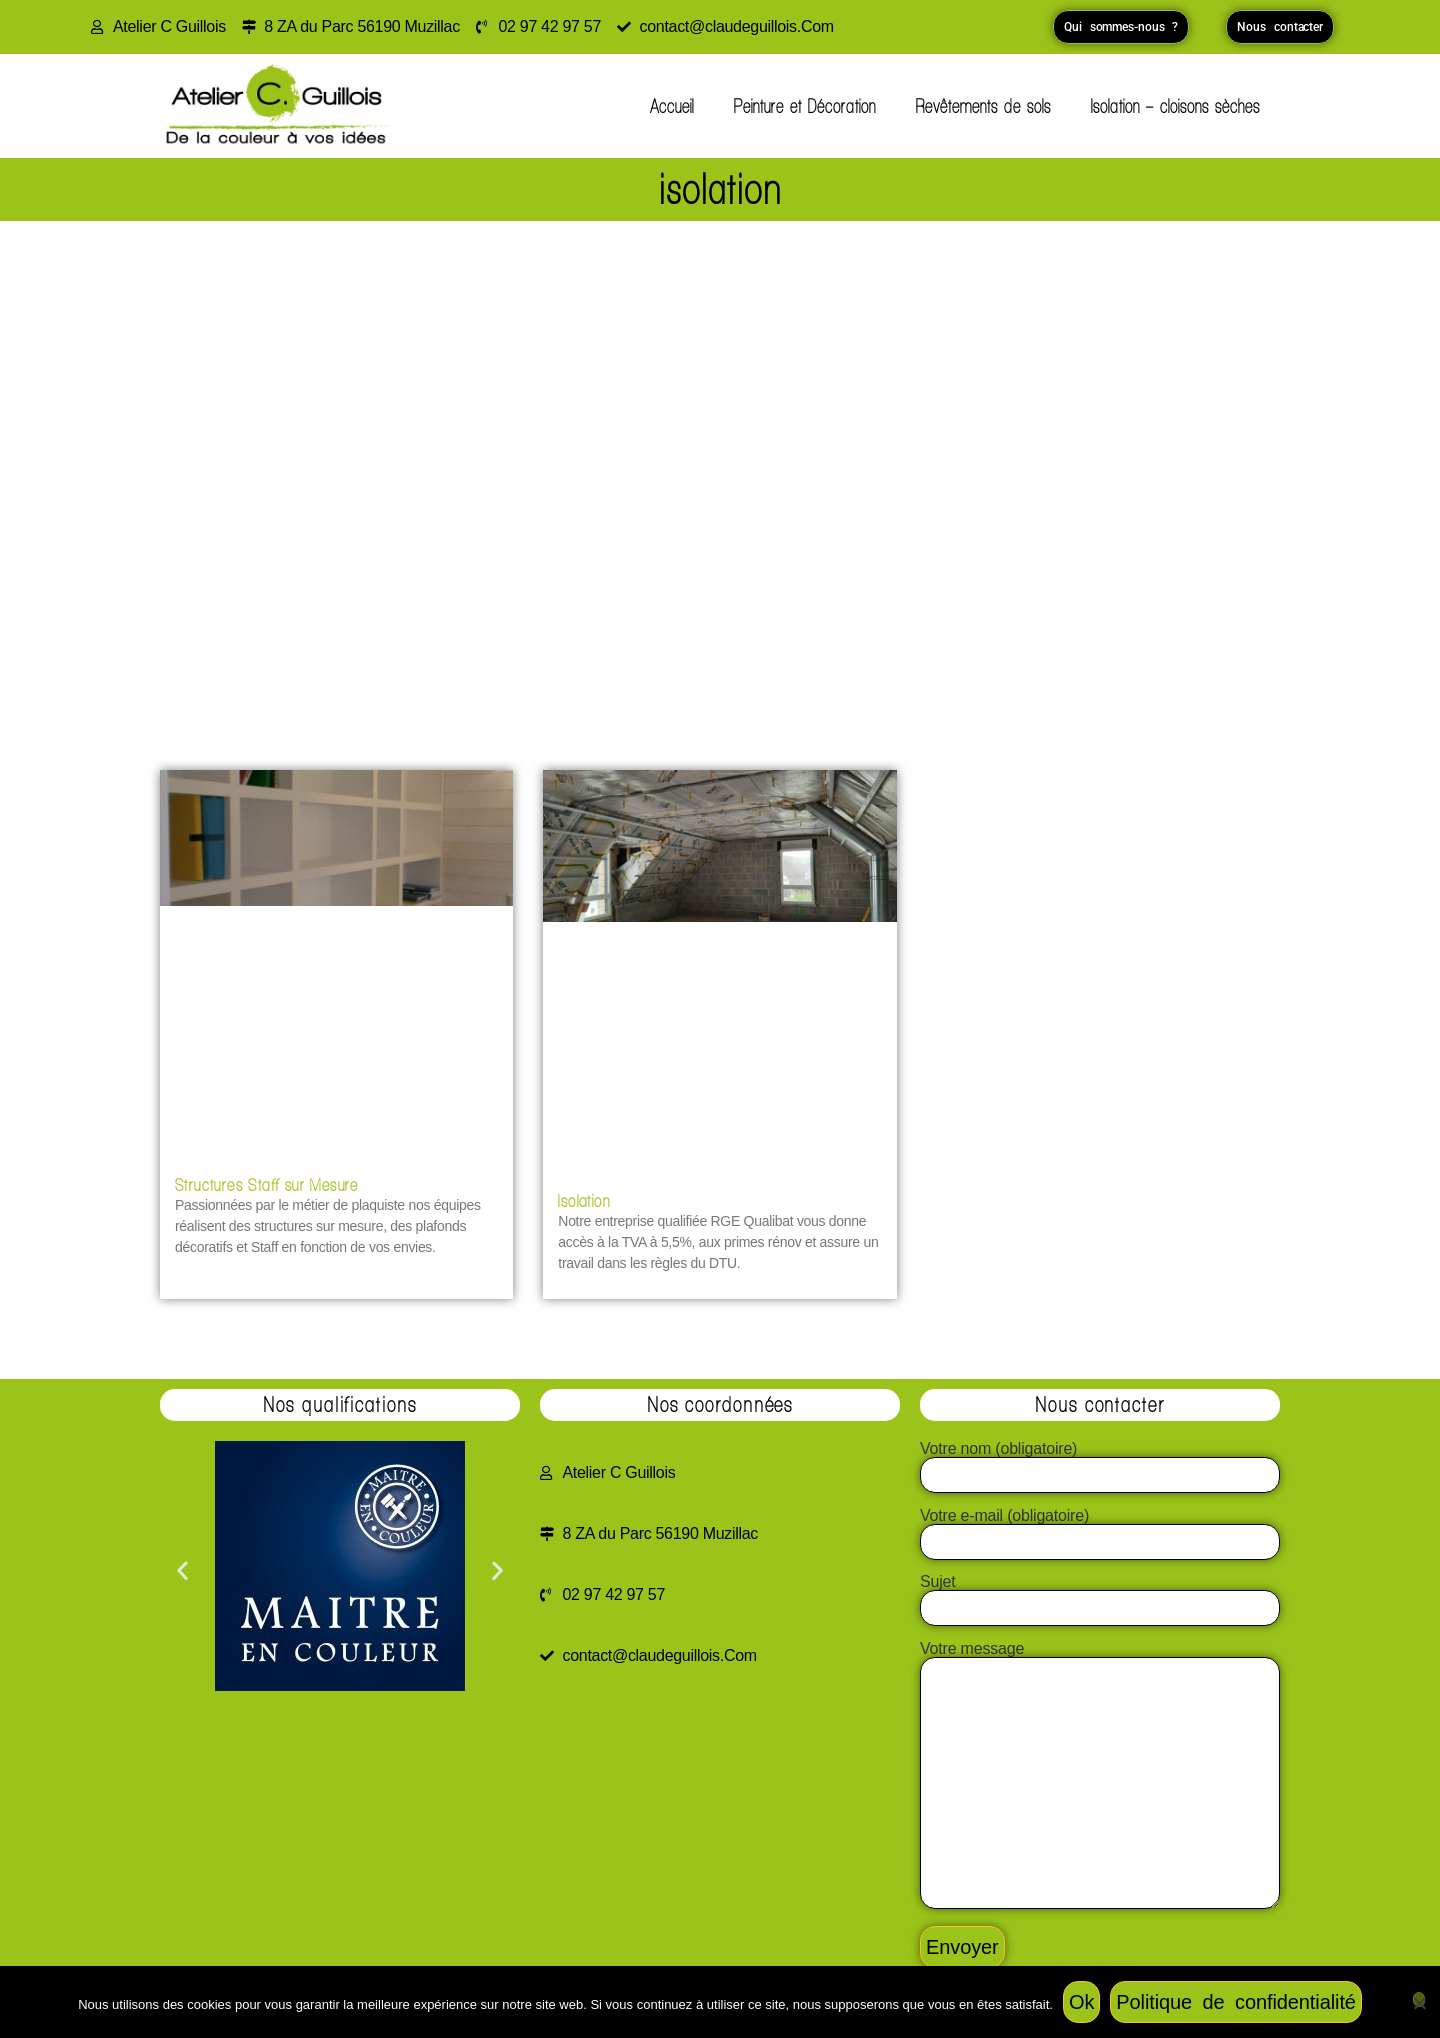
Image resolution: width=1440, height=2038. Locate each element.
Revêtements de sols (983, 106)
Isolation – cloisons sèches (1175, 106)
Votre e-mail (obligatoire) (1100, 1529)
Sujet (1100, 1595)
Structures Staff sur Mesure (267, 1184)
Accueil (672, 106)
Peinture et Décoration (805, 106)
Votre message (1100, 1776)
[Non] (1419, 1999)
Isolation (584, 1200)
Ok (1081, 2002)
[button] (182, 1569)
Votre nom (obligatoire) (1100, 1462)
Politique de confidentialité (1236, 2002)
